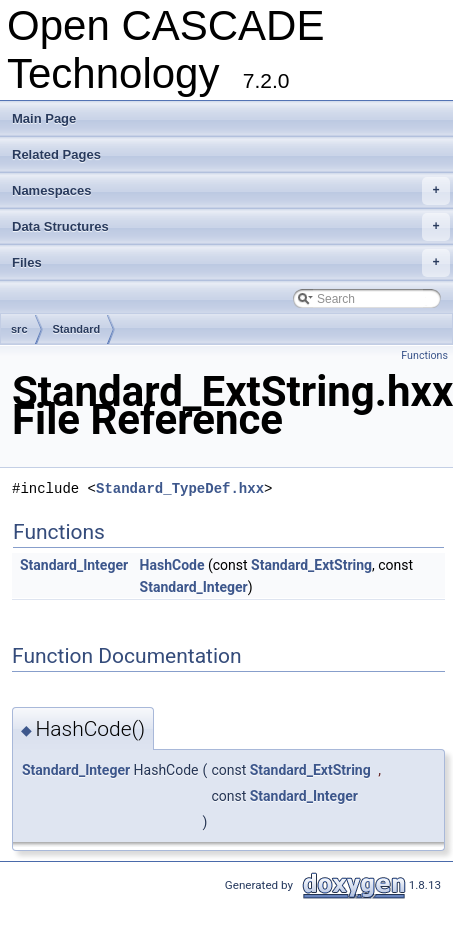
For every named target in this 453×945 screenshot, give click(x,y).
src (19, 329)
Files (231, 263)
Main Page (44, 118)
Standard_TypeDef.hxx (180, 488)
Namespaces (231, 191)
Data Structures (231, 227)
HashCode (172, 565)
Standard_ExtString (311, 565)
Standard (77, 329)
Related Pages (56, 154)
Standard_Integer (74, 565)
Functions (424, 355)
